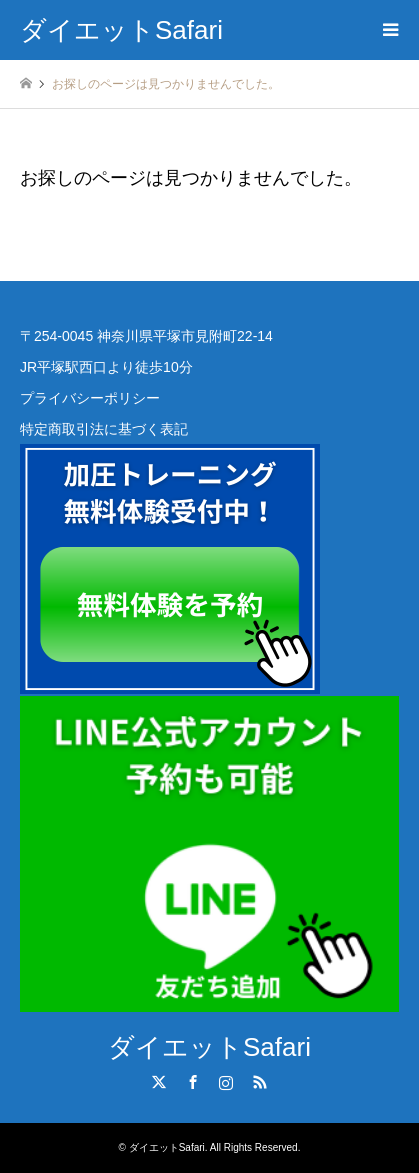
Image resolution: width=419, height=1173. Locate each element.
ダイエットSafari (209, 1047)
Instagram (226, 1082)
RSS (260, 1082)
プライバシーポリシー (90, 398)
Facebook (193, 1082)
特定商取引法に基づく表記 (104, 429)
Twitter (159, 1082)
